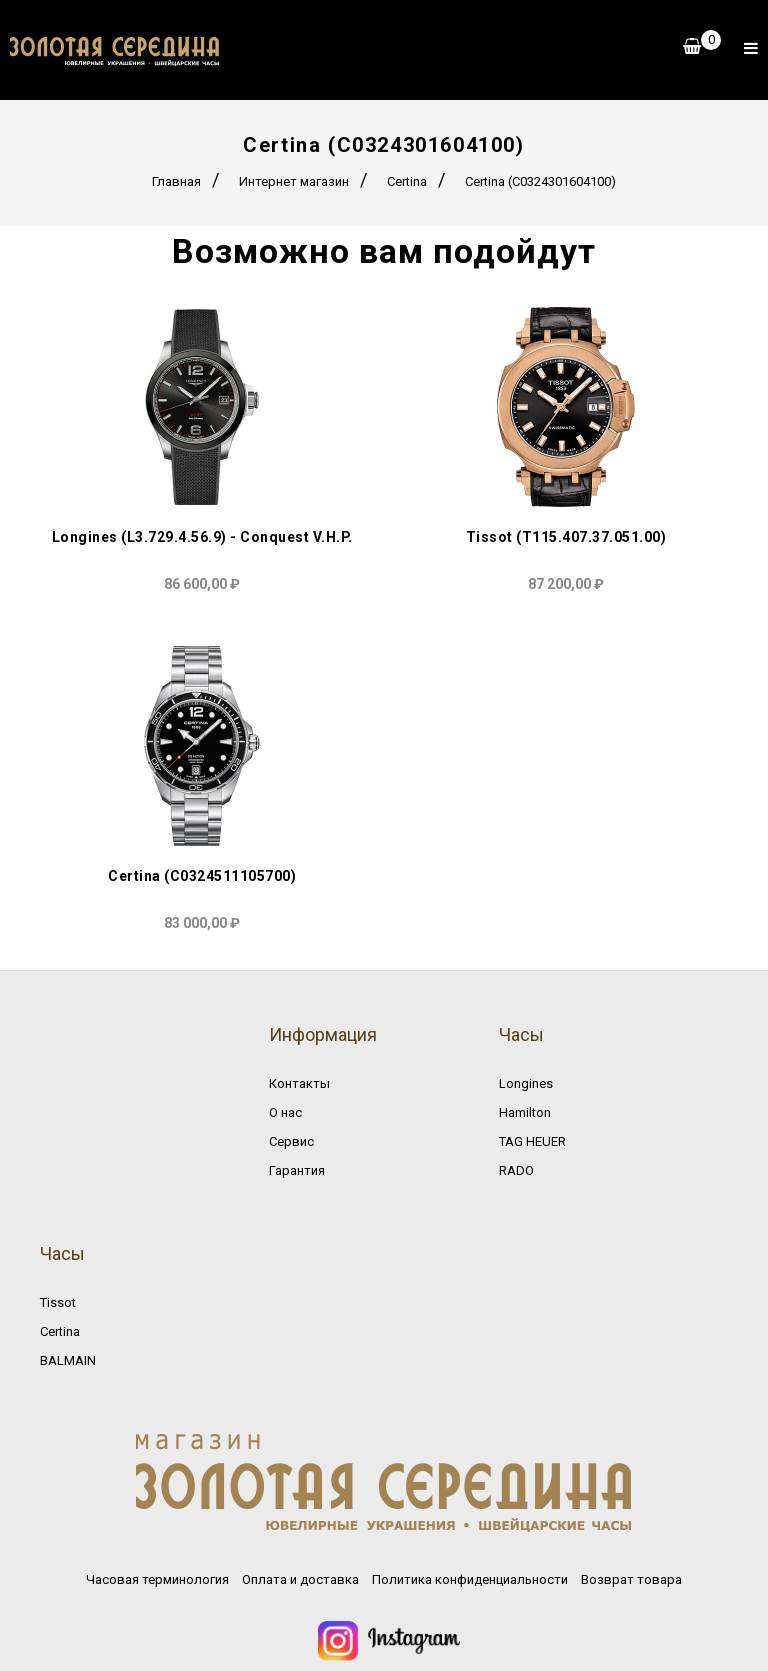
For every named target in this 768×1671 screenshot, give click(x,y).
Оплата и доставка (300, 1579)
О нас (285, 1112)
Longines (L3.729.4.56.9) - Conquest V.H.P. (202, 537)
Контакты (299, 1083)
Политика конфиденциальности (470, 1579)
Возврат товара (631, 1579)
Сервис (291, 1141)
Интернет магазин (294, 181)
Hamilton (525, 1112)
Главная (176, 181)
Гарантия (297, 1170)
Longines (526, 1083)
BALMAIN (68, 1360)
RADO (516, 1170)
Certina (407, 181)
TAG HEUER (532, 1141)
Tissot (58, 1302)
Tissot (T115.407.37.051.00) (566, 537)
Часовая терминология (157, 1579)
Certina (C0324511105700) (202, 876)
